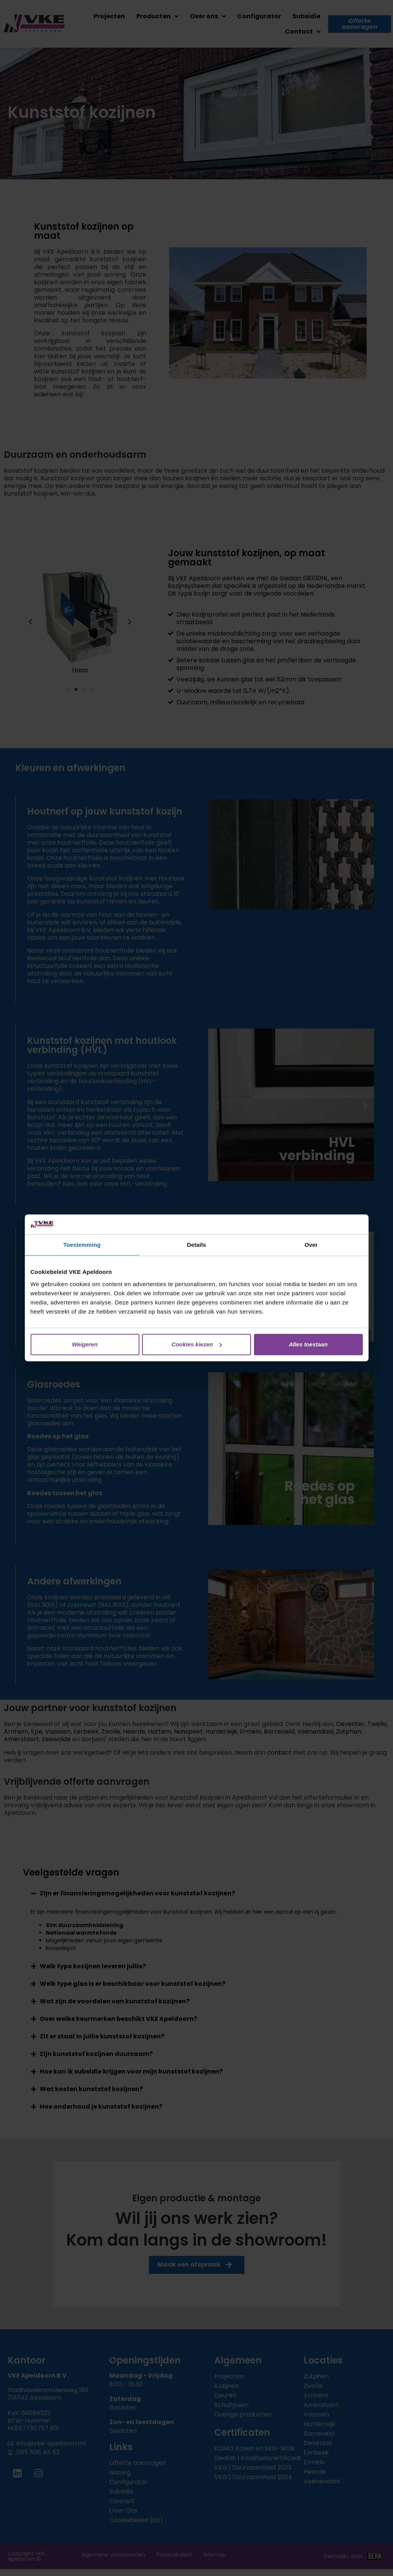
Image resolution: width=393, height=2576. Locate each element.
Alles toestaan (308, 1344)
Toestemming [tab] (82, 1245)
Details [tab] (196, 1245)
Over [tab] (311, 1245)
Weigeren (84, 1344)
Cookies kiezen (196, 1344)
